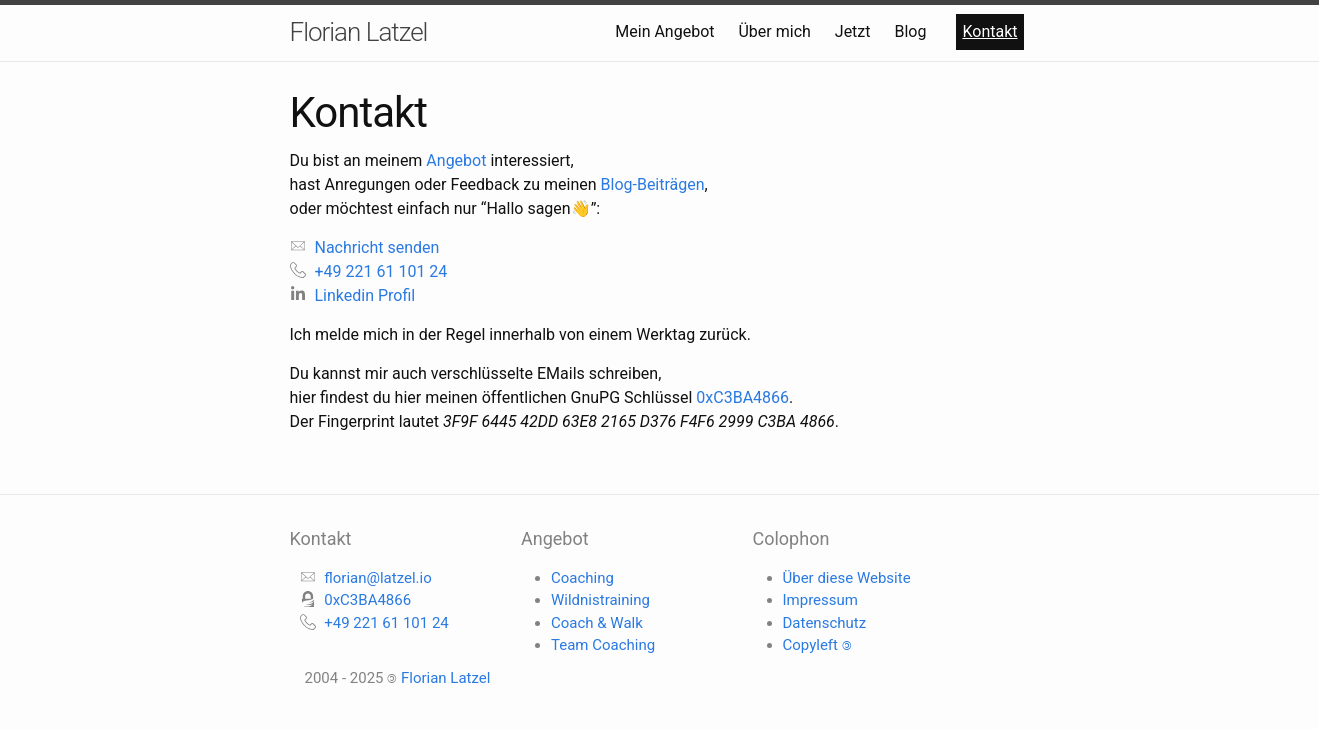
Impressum (820, 600)
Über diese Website (847, 578)
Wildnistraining (600, 600)
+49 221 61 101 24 (369, 271)
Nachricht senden (365, 247)
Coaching (582, 578)
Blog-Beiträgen (653, 184)
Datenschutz (825, 623)
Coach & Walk (597, 623)
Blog (912, 31)
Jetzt (855, 31)
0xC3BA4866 (742, 397)
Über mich (776, 31)
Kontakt (989, 31)
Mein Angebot (666, 31)
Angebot (456, 160)
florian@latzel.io (378, 578)
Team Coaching (603, 645)
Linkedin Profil (353, 295)
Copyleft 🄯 (817, 645)
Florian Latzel (359, 32)
